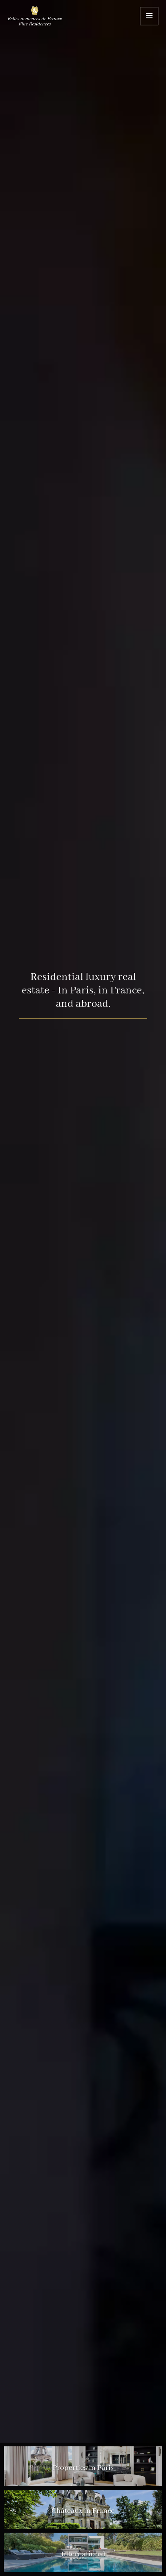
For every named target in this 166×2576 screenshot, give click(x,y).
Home (39, 17)
